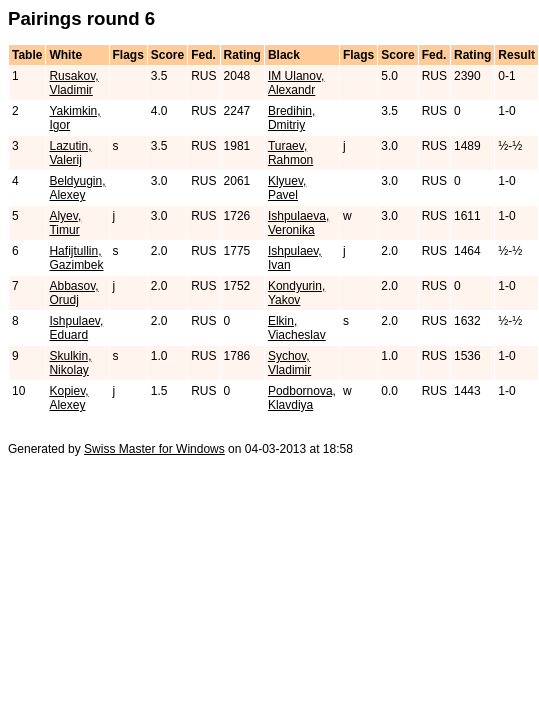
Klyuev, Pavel (287, 188)
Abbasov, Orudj (73, 293)
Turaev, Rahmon (290, 153)
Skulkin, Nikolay (70, 363)
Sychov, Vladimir (289, 363)
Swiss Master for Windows (154, 449)
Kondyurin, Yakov (296, 293)
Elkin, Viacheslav (297, 328)
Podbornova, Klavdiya (302, 398)
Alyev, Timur (65, 223)
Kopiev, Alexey (68, 398)
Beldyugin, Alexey (77, 188)
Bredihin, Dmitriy (291, 118)
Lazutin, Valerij (70, 153)
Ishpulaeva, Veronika (298, 223)
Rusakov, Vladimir (73, 83)
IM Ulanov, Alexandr (296, 83)
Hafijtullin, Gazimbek (76, 258)
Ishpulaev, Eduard (76, 328)
